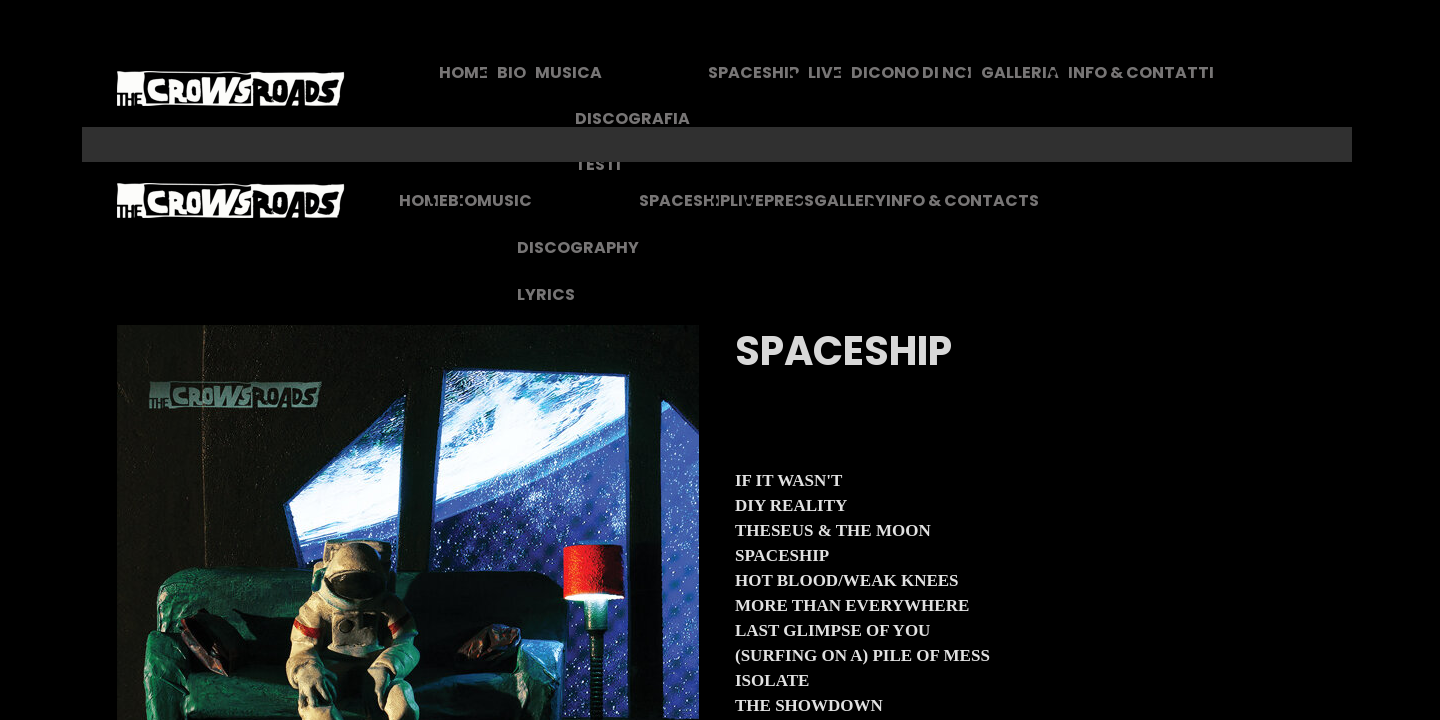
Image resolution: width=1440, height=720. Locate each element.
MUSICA (568, 72)
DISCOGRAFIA (632, 118)
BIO (511, 72)
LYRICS (546, 294)
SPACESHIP (753, 72)
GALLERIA (1020, 72)
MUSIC (504, 200)
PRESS (789, 200)
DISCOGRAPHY (578, 247)
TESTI (598, 164)
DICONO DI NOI (911, 72)
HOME (463, 72)
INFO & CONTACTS (962, 200)
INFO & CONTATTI (1141, 72)
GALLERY (850, 200)
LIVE (825, 72)
